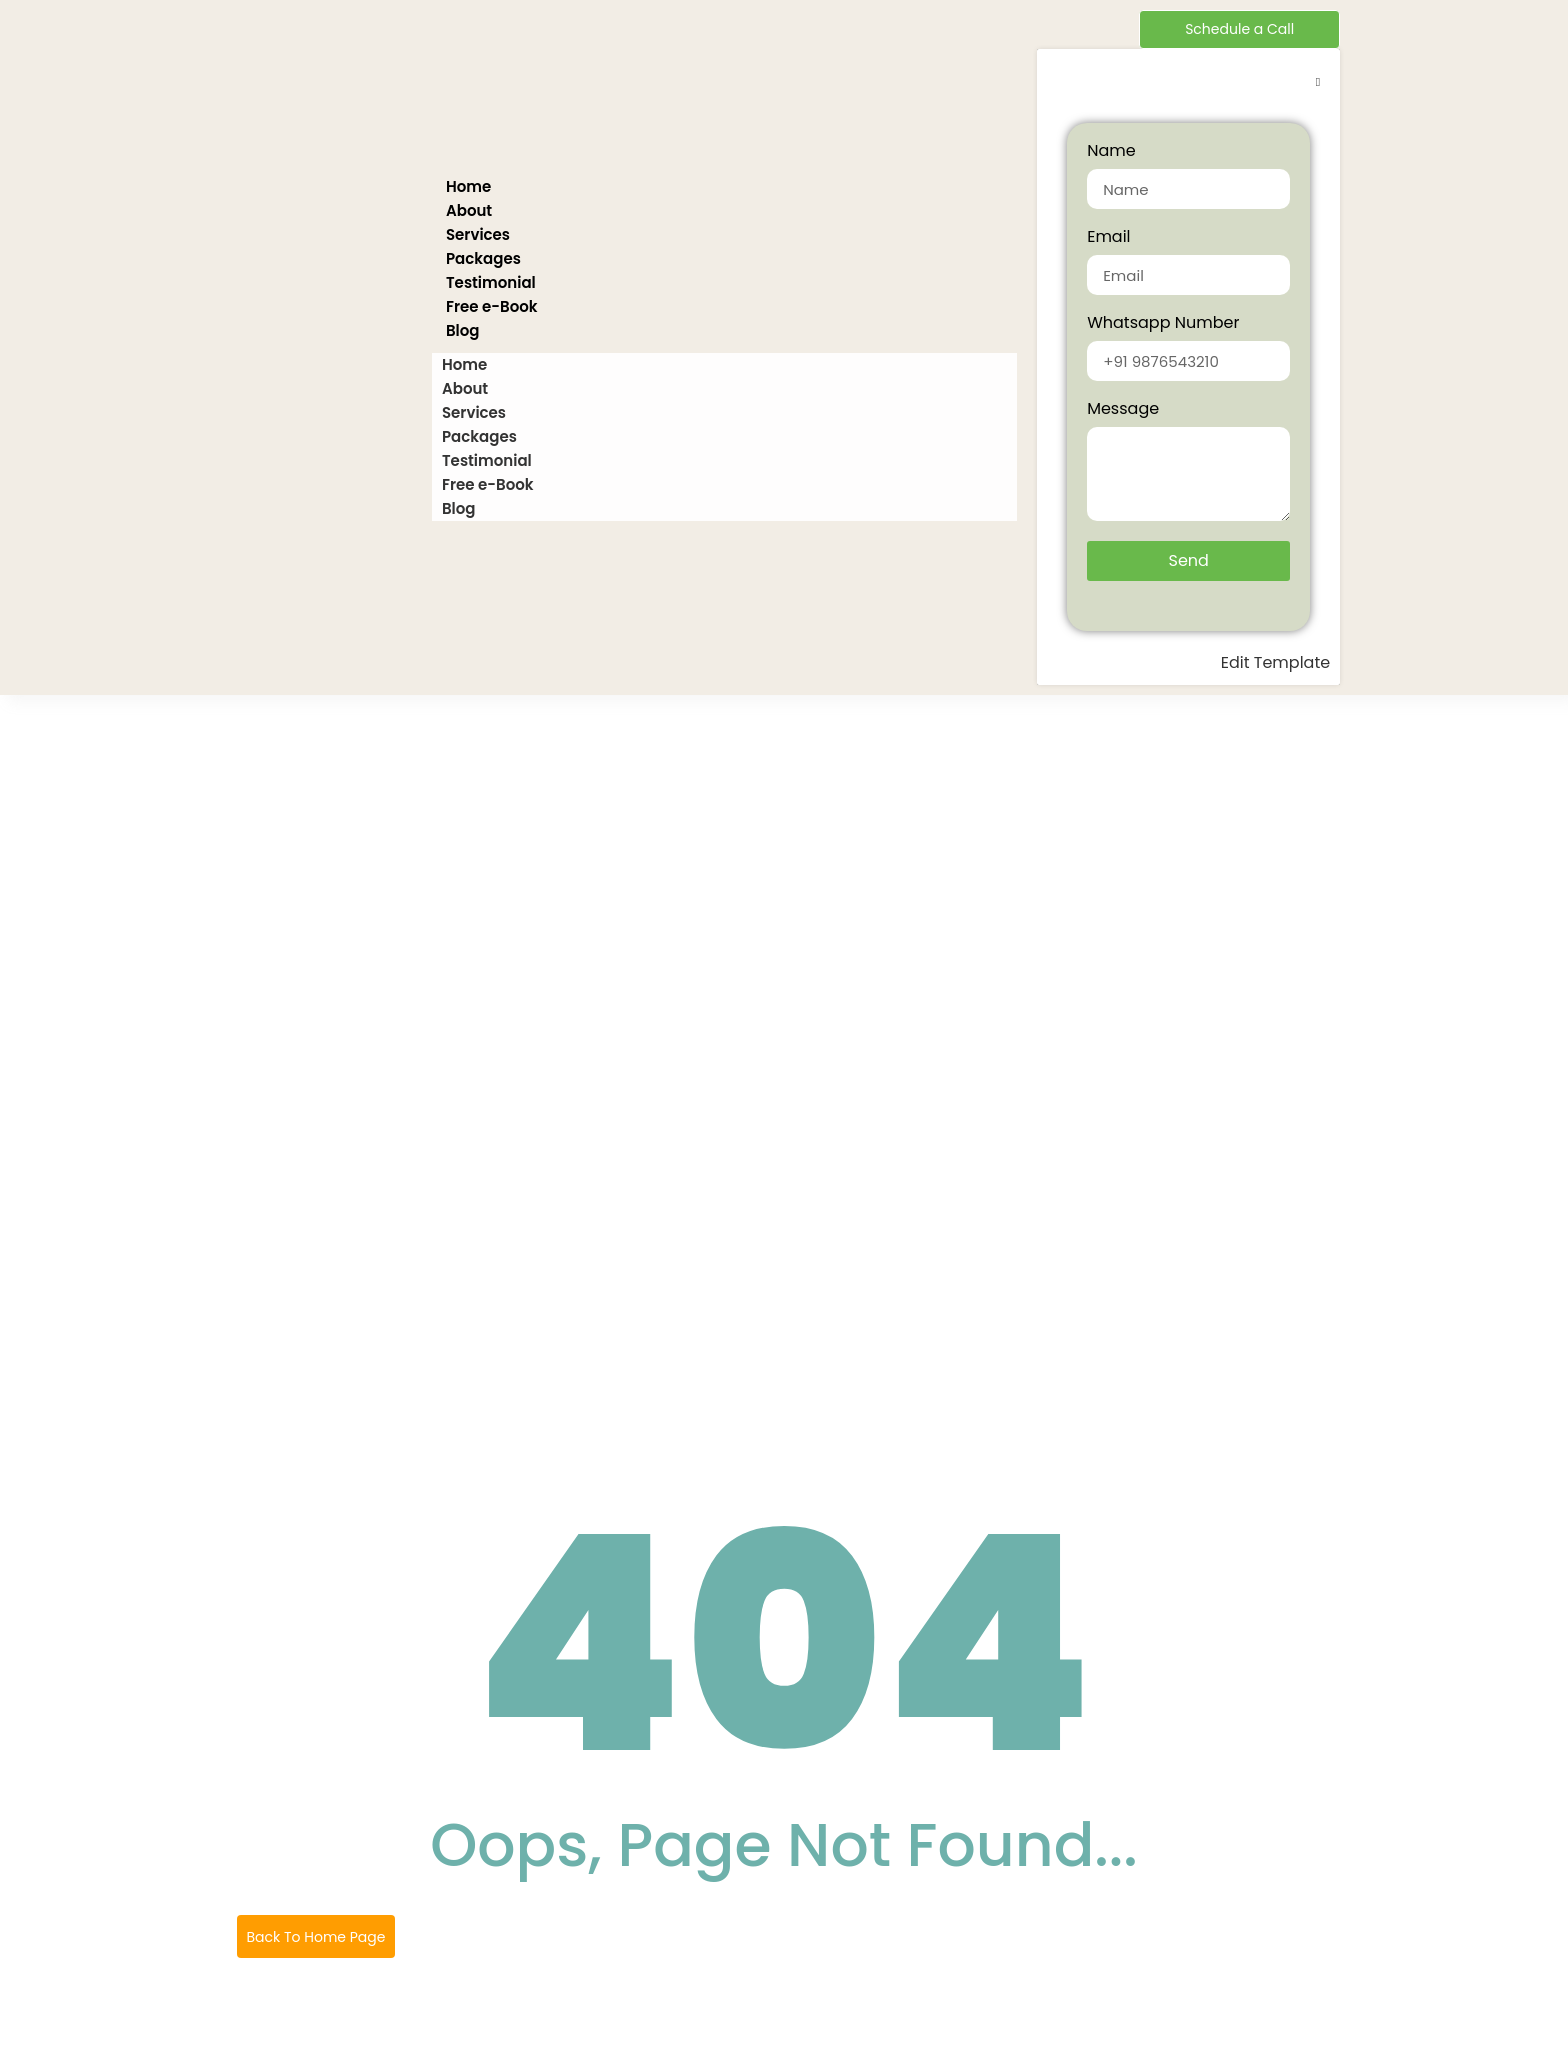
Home (468, 186)
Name (1111, 152)
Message (1123, 410)
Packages (483, 258)
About (469, 210)
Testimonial (491, 282)
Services (478, 234)
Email (1108, 238)
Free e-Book (492, 306)
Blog (463, 330)
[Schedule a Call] (1239, 29)
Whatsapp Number (1163, 324)
